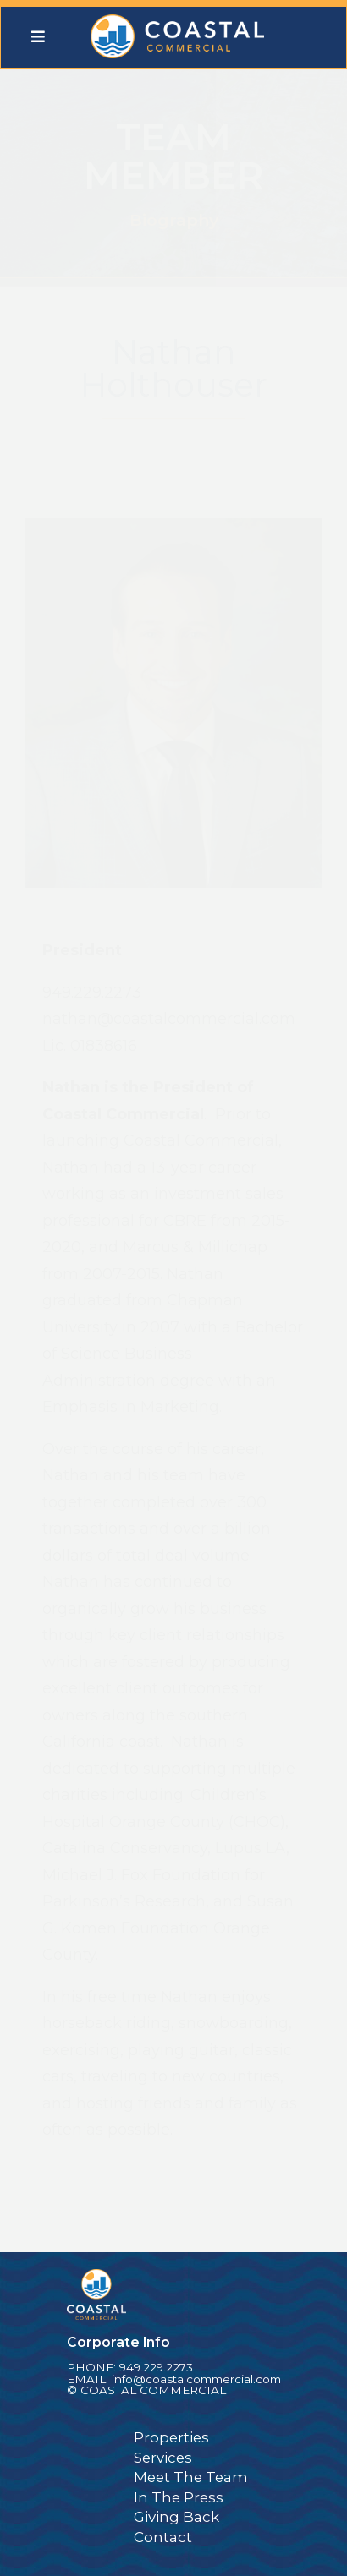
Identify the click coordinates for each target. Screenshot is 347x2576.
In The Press (178, 2497)
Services (163, 2457)
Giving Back (176, 2516)
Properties (171, 2437)
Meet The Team (191, 2477)
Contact (163, 2537)
